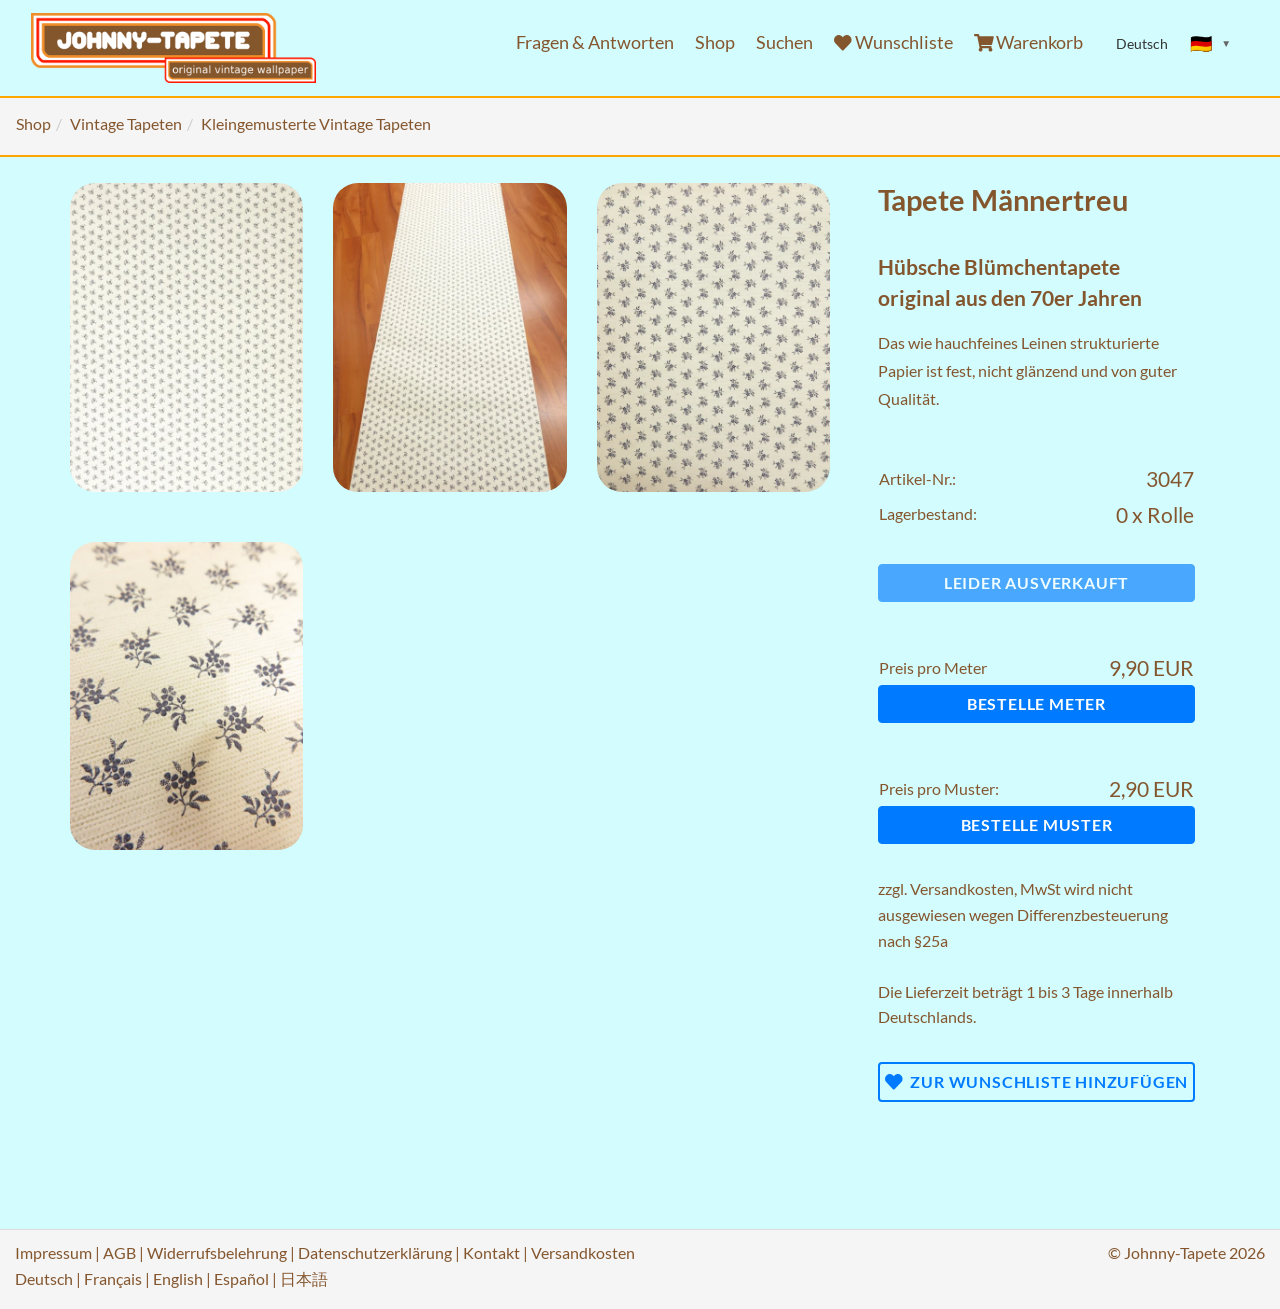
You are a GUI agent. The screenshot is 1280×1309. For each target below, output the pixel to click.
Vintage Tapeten (126, 123)
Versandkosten (962, 888)
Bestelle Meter (1036, 703)
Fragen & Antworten (595, 42)
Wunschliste (893, 42)
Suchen (784, 42)
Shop (715, 42)
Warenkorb (1029, 42)
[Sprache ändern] (1211, 44)
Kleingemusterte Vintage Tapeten (316, 123)
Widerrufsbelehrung (217, 1252)
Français (113, 1278)
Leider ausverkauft (1036, 582)
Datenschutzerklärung (375, 1252)
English (178, 1278)
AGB (119, 1252)
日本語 (304, 1278)
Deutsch (44, 1278)
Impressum (53, 1252)
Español (241, 1278)
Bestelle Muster (1037, 824)
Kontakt (491, 1252)
